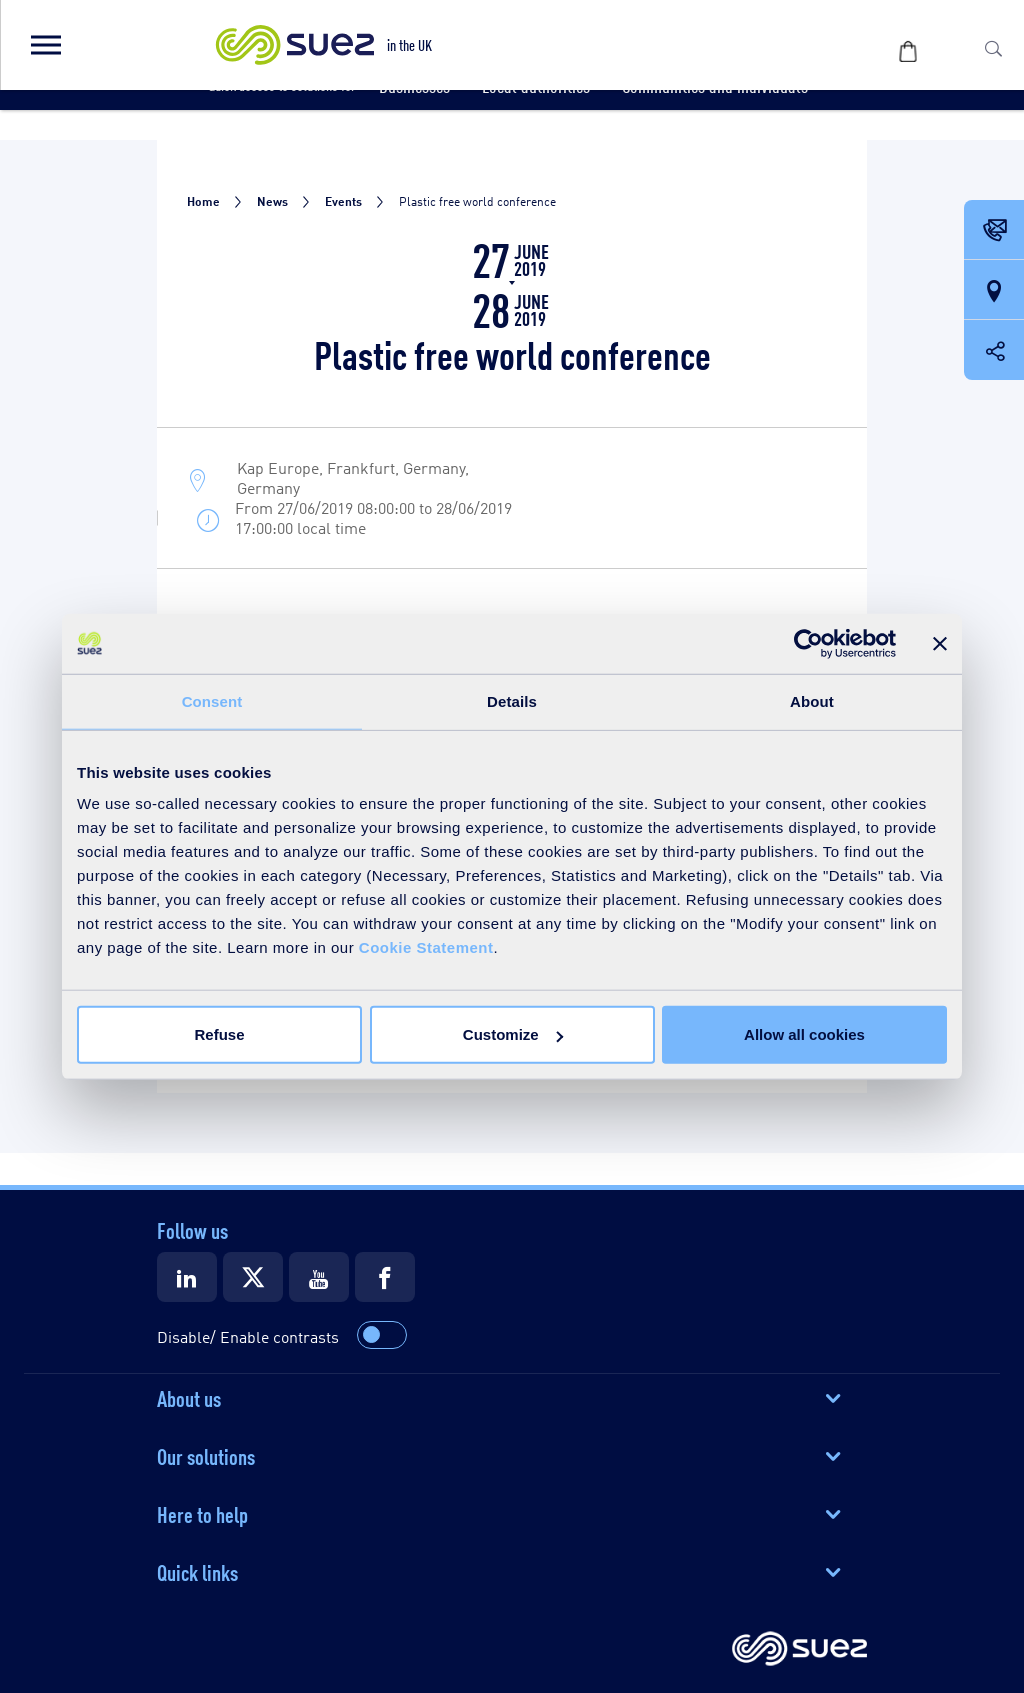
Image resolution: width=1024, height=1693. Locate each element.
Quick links (197, 1571)
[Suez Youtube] (319, 1277)
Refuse (219, 1034)
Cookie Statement (426, 947)
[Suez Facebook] (385, 1277)
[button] (45, 45)
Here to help (202, 1513)
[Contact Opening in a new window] (994, 231)
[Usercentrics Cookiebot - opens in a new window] (808, 643)
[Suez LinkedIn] (187, 1277)
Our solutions (206, 1455)
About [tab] (812, 700)
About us (189, 1397)
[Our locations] (994, 291)
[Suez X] (253, 1277)
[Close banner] (940, 643)
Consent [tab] (212, 700)
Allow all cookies (804, 1034)
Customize (513, 1034)
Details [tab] (512, 700)
